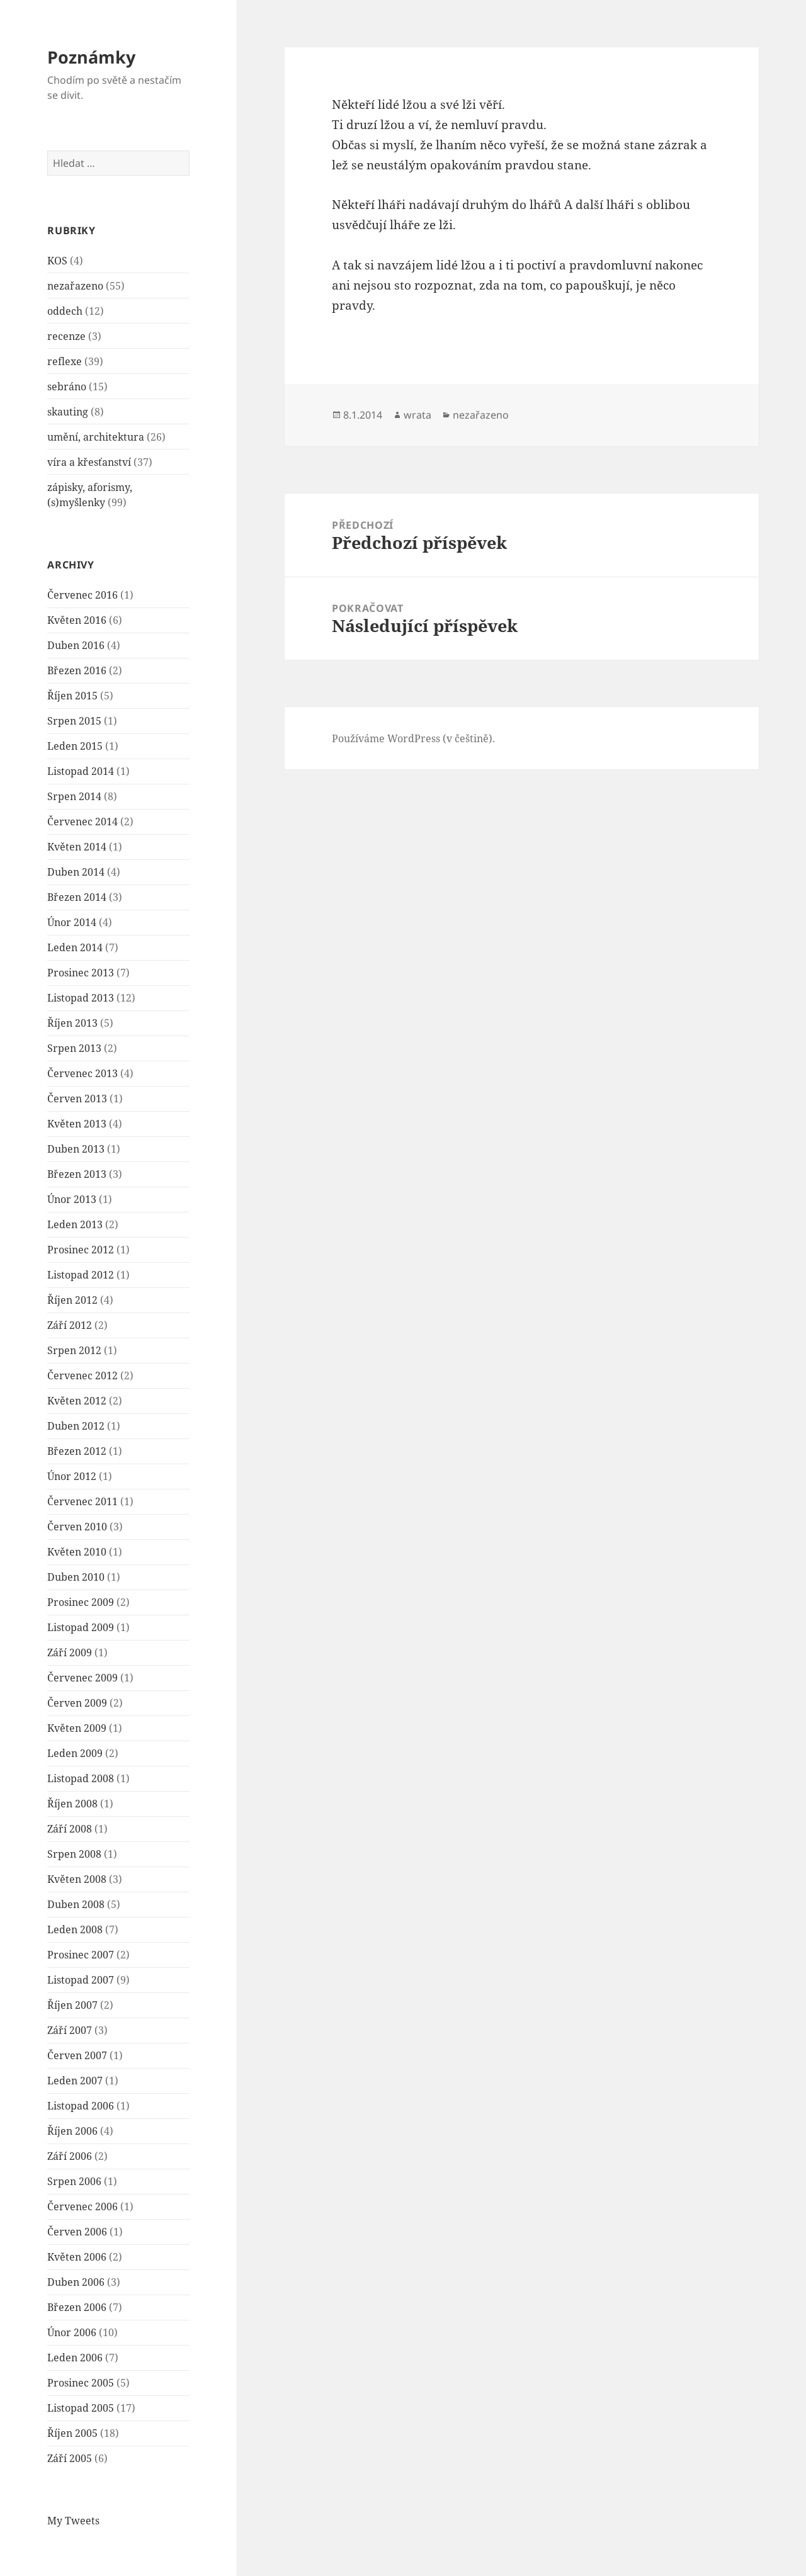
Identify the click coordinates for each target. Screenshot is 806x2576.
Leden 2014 (75, 947)
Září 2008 (69, 1829)
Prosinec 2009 (80, 1602)
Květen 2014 (76, 847)
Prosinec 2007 (80, 1955)
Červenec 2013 (82, 1073)
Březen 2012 (76, 1451)
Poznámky (91, 57)
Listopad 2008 (80, 1778)
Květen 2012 (76, 1401)
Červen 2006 (77, 2232)
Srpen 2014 (74, 796)
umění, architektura (95, 437)
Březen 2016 (76, 670)
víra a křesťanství (89, 462)
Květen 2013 (76, 1124)
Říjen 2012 (72, 1300)
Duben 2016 (76, 645)
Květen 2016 (76, 620)
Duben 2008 (76, 1904)
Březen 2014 (76, 897)
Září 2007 (69, 2030)
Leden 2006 (75, 2357)
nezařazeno (75, 286)
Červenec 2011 (82, 1501)
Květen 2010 (76, 1552)
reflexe (64, 361)
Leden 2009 (75, 1753)
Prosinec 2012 (80, 1250)
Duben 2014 (76, 872)
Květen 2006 (76, 2257)
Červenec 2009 (82, 1678)
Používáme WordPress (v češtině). (413, 738)
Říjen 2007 (72, 2005)
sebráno (66, 386)
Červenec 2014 (82, 821)
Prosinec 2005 (80, 2383)
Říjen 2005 (72, 2433)
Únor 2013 (71, 1199)
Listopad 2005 (80, 2408)
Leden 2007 (75, 2080)
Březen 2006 (76, 2307)
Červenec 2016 (82, 595)
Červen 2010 (77, 1527)
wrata (417, 415)
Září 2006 (69, 2156)
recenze (66, 336)
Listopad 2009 (80, 1627)
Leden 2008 (75, 1929)
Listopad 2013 (80, 998)
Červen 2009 (77, 1703)
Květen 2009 (76, 1728)
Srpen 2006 (74, 2181)
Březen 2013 (76, 1174)
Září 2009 (69, 1652)
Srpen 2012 (74, 1350)
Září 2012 (69, 1325)
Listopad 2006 (80, 2106)
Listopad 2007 (80, 1980)
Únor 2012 (71, 1476)
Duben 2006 (76, 2282)
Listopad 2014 (80, 771)
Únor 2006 (71, 2332)
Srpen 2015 (74, 721)
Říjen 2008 (72, 1804)
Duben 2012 (76, 1426)
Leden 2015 (75, 746)
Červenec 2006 (82, 2206)
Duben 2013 (76, 1149)
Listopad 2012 (80, 1275)
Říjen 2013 (72, 1023)
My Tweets (73, 2521)
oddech (64, 311)
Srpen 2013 (74, 1048)
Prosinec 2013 (80, 973)
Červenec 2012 (82, 1375)
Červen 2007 (77, 2055)
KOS (57, 261)
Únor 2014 (71, 922)
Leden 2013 (75, 1224)
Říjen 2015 (72, 696)
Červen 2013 (77, 1098)
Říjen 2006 (72, 2131)
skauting (67, 412)
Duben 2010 (76, 1577)
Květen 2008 (76, 1879)
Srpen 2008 (74, 1854)
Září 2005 (69, 2458)
